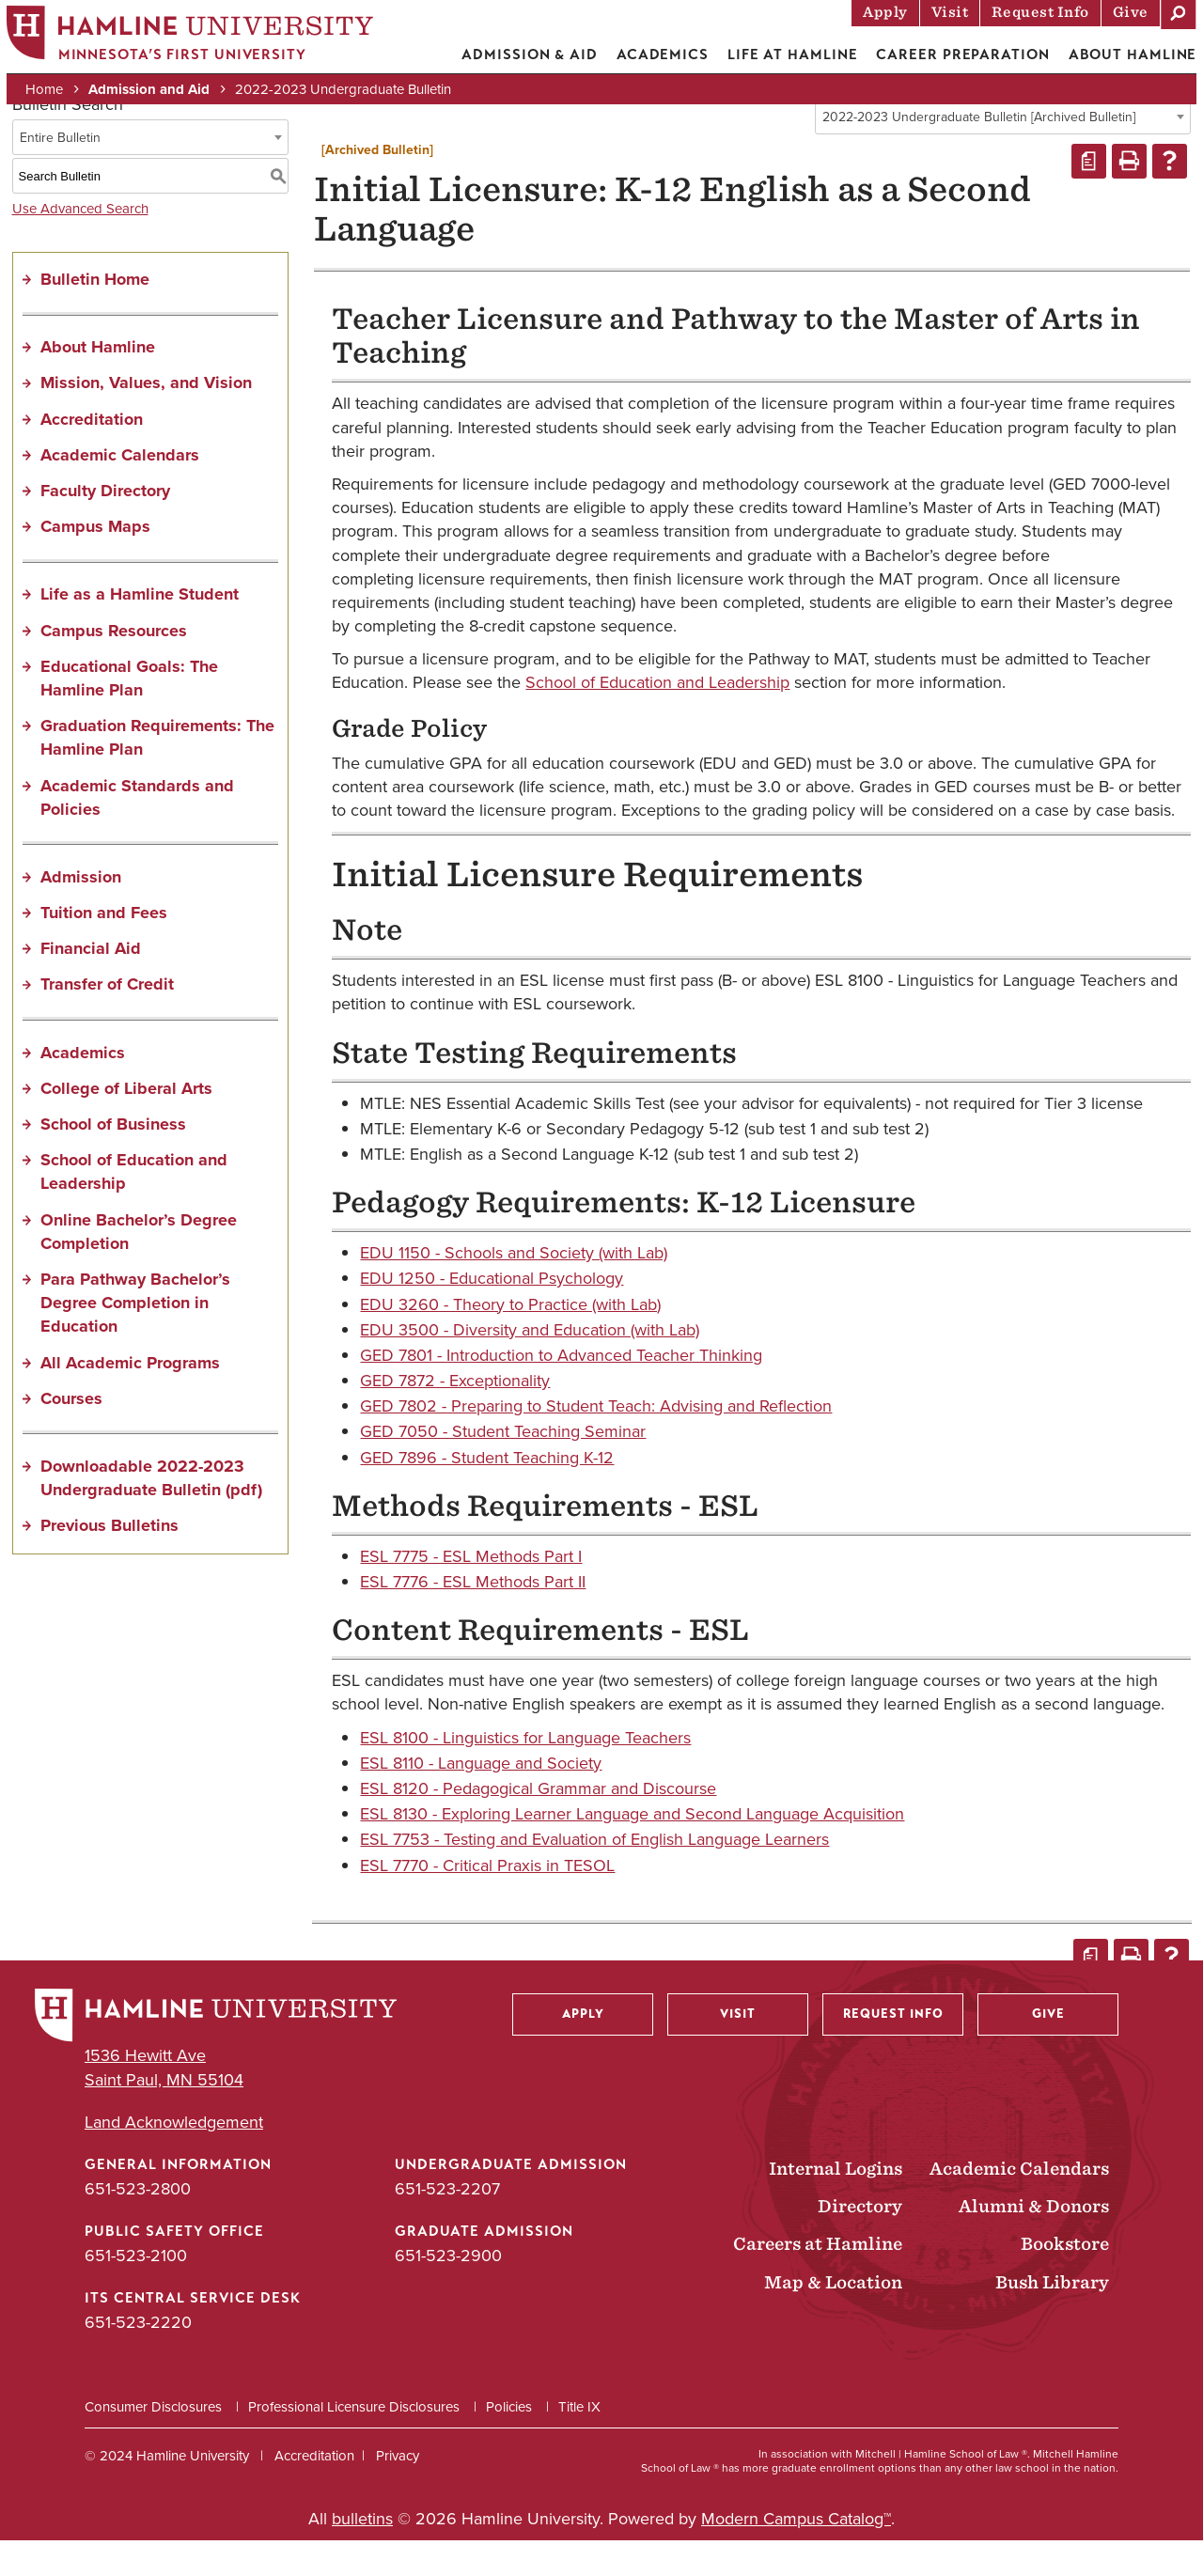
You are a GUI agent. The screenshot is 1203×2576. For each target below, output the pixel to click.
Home (56, 96)
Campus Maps (95, 562)
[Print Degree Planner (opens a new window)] (1088, 197)
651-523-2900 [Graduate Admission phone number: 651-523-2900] (448, 2291)
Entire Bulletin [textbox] (60, 173)
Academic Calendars (119, 490)
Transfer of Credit (107, 1019)
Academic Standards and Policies (137, 833)
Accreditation (91, 455)
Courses (71, 1434)
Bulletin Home (94, 315)
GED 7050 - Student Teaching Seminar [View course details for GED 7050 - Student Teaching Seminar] (503, 1467)
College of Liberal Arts (126, 1124)
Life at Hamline (780, 61)
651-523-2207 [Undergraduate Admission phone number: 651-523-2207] (447, 2224)
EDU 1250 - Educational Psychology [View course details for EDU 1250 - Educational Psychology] (491, 1314)
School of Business (113, 1159)
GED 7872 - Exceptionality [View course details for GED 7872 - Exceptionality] (455, 1416)
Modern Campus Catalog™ (796, 2554)
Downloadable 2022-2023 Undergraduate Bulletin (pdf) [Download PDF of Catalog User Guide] (151, 1514)
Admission (80, 912)
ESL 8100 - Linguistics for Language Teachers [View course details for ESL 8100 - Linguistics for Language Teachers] (525, 1773)
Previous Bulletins (109, 1561)
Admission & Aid (517, 61)
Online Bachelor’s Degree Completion (138, 1267)
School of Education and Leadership (133, 1207)
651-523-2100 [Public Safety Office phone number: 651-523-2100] (136, 2291)
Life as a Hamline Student (139, 629)
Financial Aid (90, 984)
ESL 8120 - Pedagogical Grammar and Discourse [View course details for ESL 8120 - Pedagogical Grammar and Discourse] (538, 1824)
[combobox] (1003, 152)
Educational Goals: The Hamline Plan (129, 714)
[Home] (202, 43)
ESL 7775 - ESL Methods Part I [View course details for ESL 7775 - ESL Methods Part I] (471, 1592)
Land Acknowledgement (174, 2158)
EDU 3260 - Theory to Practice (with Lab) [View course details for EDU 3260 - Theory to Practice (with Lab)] (510, 1340)
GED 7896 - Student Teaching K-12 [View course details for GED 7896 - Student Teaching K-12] (487, 1493)
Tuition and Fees (103, 948)
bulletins (362, 2554)
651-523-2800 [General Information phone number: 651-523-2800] (138, 2224)
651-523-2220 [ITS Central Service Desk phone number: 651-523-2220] (138, 2358)
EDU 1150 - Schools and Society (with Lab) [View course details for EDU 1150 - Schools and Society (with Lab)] (513, 1288)
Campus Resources (113, 666)
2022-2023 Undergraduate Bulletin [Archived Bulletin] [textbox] (978, 153)
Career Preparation (950, 61)
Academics (649, 61)
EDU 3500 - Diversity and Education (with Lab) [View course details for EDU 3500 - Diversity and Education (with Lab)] (529, 1365)
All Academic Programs (130, 1398)
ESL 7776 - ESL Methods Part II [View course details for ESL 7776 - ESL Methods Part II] (473, 1617)
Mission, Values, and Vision (146, 418)
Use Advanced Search (80, 244)
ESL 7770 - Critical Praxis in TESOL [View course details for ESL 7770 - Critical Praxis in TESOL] (487, 1901)
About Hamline (1119, 61)
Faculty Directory (105, 526)
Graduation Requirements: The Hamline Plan (157, 773)
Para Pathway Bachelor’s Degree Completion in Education (135, 1338)
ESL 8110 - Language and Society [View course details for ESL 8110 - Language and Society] (481, 1799)
